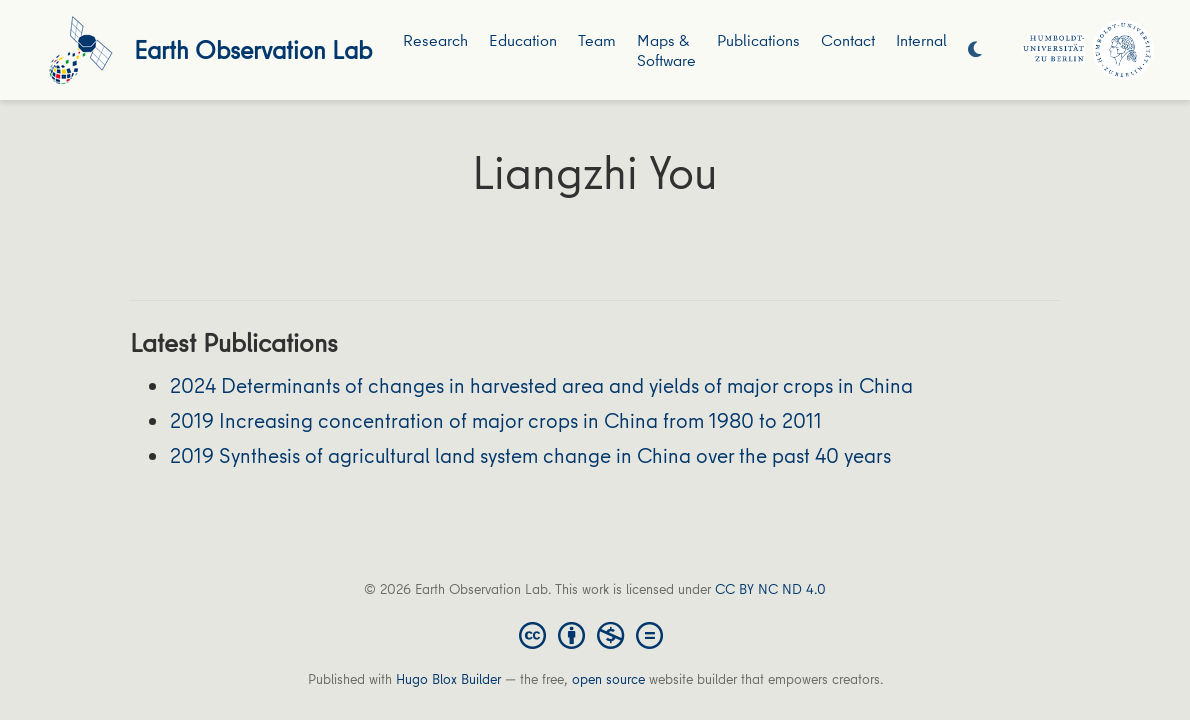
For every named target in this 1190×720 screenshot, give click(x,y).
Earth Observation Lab (253, 49)
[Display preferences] (975, 50)
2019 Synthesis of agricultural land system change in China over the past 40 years (530, 455)
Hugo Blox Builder (448, 679)
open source (608, 679)
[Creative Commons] (595, 634)
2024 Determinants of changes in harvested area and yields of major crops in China (541, 385)
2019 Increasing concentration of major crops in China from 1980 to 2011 (496, 420)
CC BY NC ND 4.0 (770, 589)
